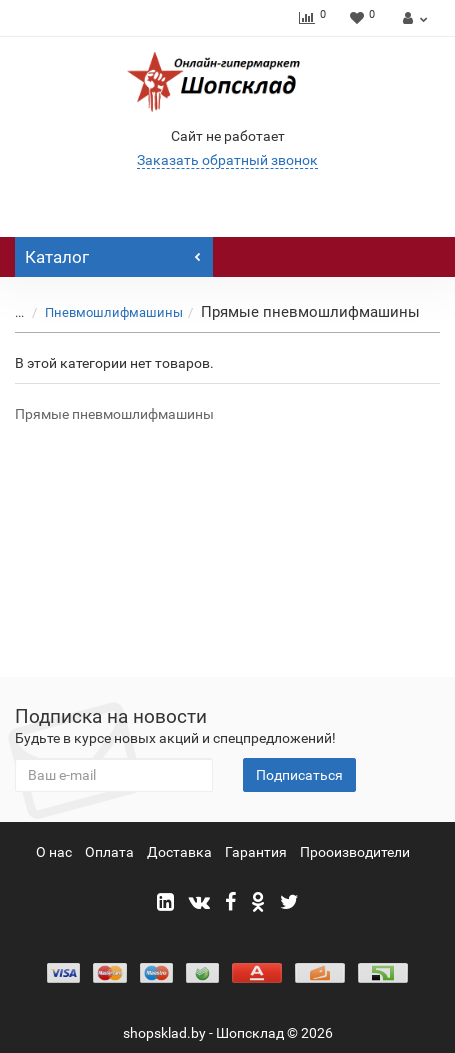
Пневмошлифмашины (114, 312)
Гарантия (256, 852)
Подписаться (299, 775)
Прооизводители (355, 852)
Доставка (179, 852)
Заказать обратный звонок (227, 160)
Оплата (109, 852)
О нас (54, 852)
